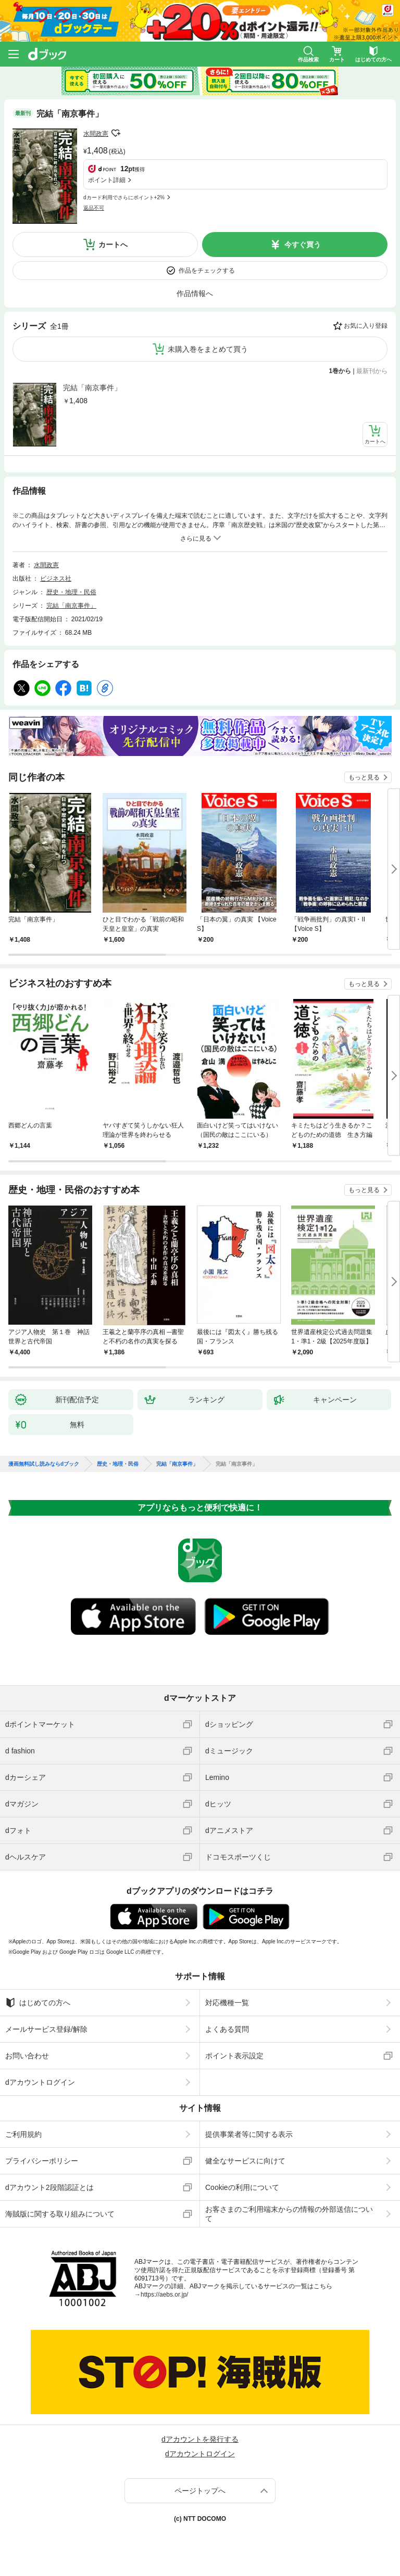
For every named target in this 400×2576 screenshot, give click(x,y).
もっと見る (364, 777)
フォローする (115, 133)
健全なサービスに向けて (245, 2161)
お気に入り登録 (366, 325)
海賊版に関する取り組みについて (60, 2214)
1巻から (340, 371)
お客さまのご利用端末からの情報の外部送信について (289, 2214)
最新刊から (372, 371)
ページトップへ (200, 2491)
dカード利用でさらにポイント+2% (124, 197)
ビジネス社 (55, 578)
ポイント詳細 (107, 180)
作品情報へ (195, 293)
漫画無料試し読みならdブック (43, 1464)
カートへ (113, 244)
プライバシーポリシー (41, 2161)
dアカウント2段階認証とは (49, 2187)
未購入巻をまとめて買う (208, 349)
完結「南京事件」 (92, 387)
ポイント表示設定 (234, 2056)
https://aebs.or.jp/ (164, 2294)
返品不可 (93, 208)
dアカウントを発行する (200, 2439)
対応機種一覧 (227, 2002)
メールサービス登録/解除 (46, 2029)
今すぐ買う (302, 244)
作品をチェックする (207, 270)
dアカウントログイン (40, 2082)
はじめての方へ (37, 2002)
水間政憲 (95, 133)
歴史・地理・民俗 (71, 592)
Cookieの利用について (242, 2187)
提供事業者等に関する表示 (249, 2134)
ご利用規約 (23, 2134)
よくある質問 (227, 2029)
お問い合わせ (27, 2056)
